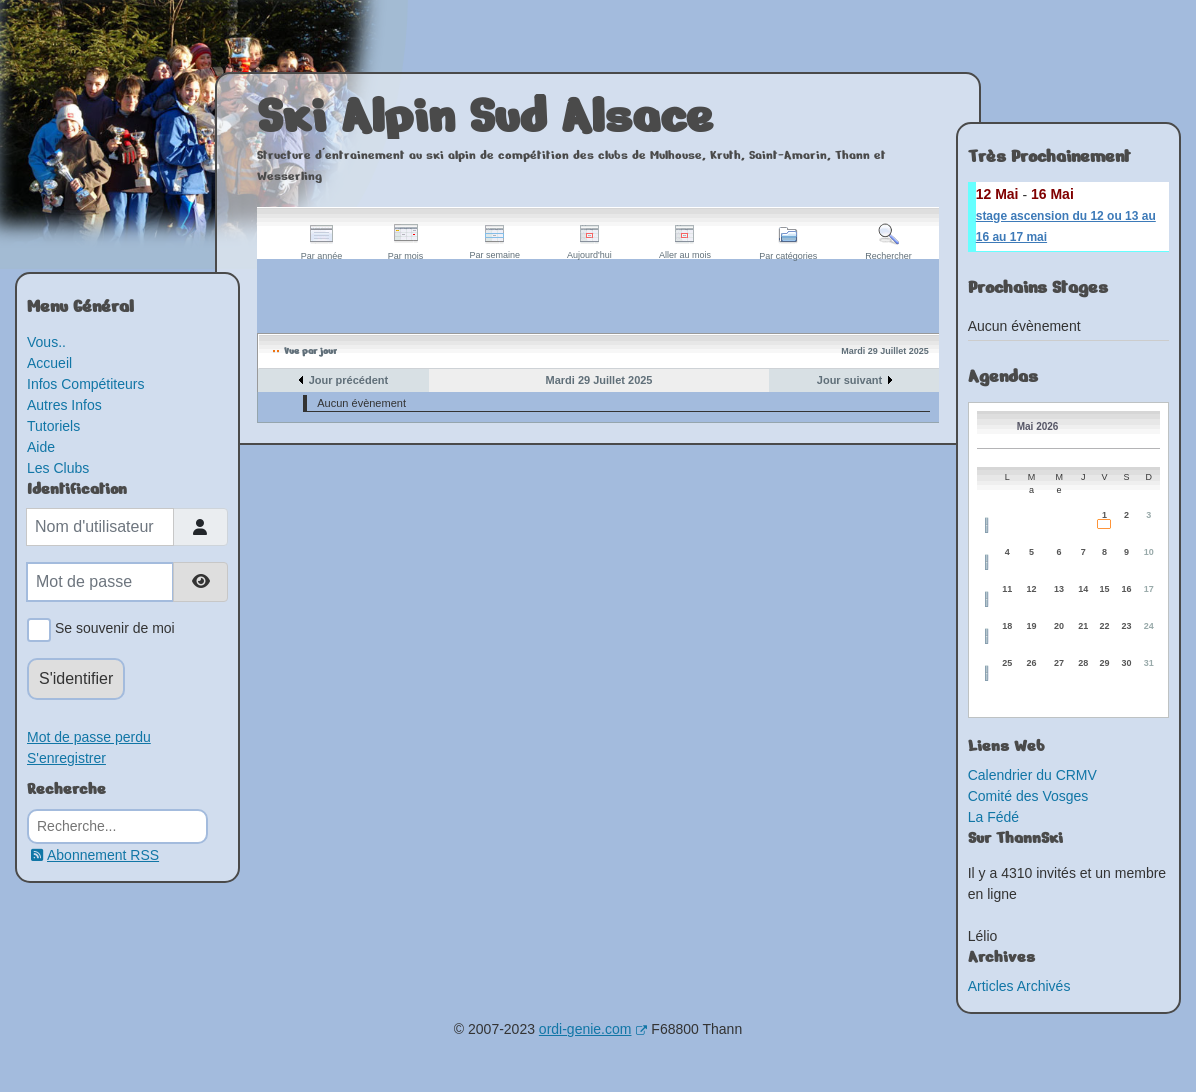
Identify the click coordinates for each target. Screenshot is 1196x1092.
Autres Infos (64, 405)
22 (1104, 626)
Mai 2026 (1038, 426)
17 (1149, 589)
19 (1032, 626)
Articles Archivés (1019, 986)
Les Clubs (58, 468)
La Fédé (993, 817)
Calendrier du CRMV (1032, 775)
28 (1083, 663)
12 (1032, 589)
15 (1104, 589)
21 (1083, 626)
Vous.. (46, 342)
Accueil (49, 363)
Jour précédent (348, 380)
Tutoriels (53, 426)
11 (1007, 589)
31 (1149, 663)
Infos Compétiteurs (86, 384)
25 (1007, 663)
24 (1149, 626)
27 (1059, 663)
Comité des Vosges (1028, 796)
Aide (41, 447)
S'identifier (76, 678)
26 (1032, 663)
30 (1126, 663)
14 (1083, 589)
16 (1126, 589)
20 (1059, 626)
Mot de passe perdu (89, 737)
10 (1149, 552)
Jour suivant (849, 380)
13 (1059, 589)
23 (1126, 626)
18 (1007, 626)
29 (1104, 663)
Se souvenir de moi (111, 630)
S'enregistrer (66, 758)
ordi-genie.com (593, 1029)
